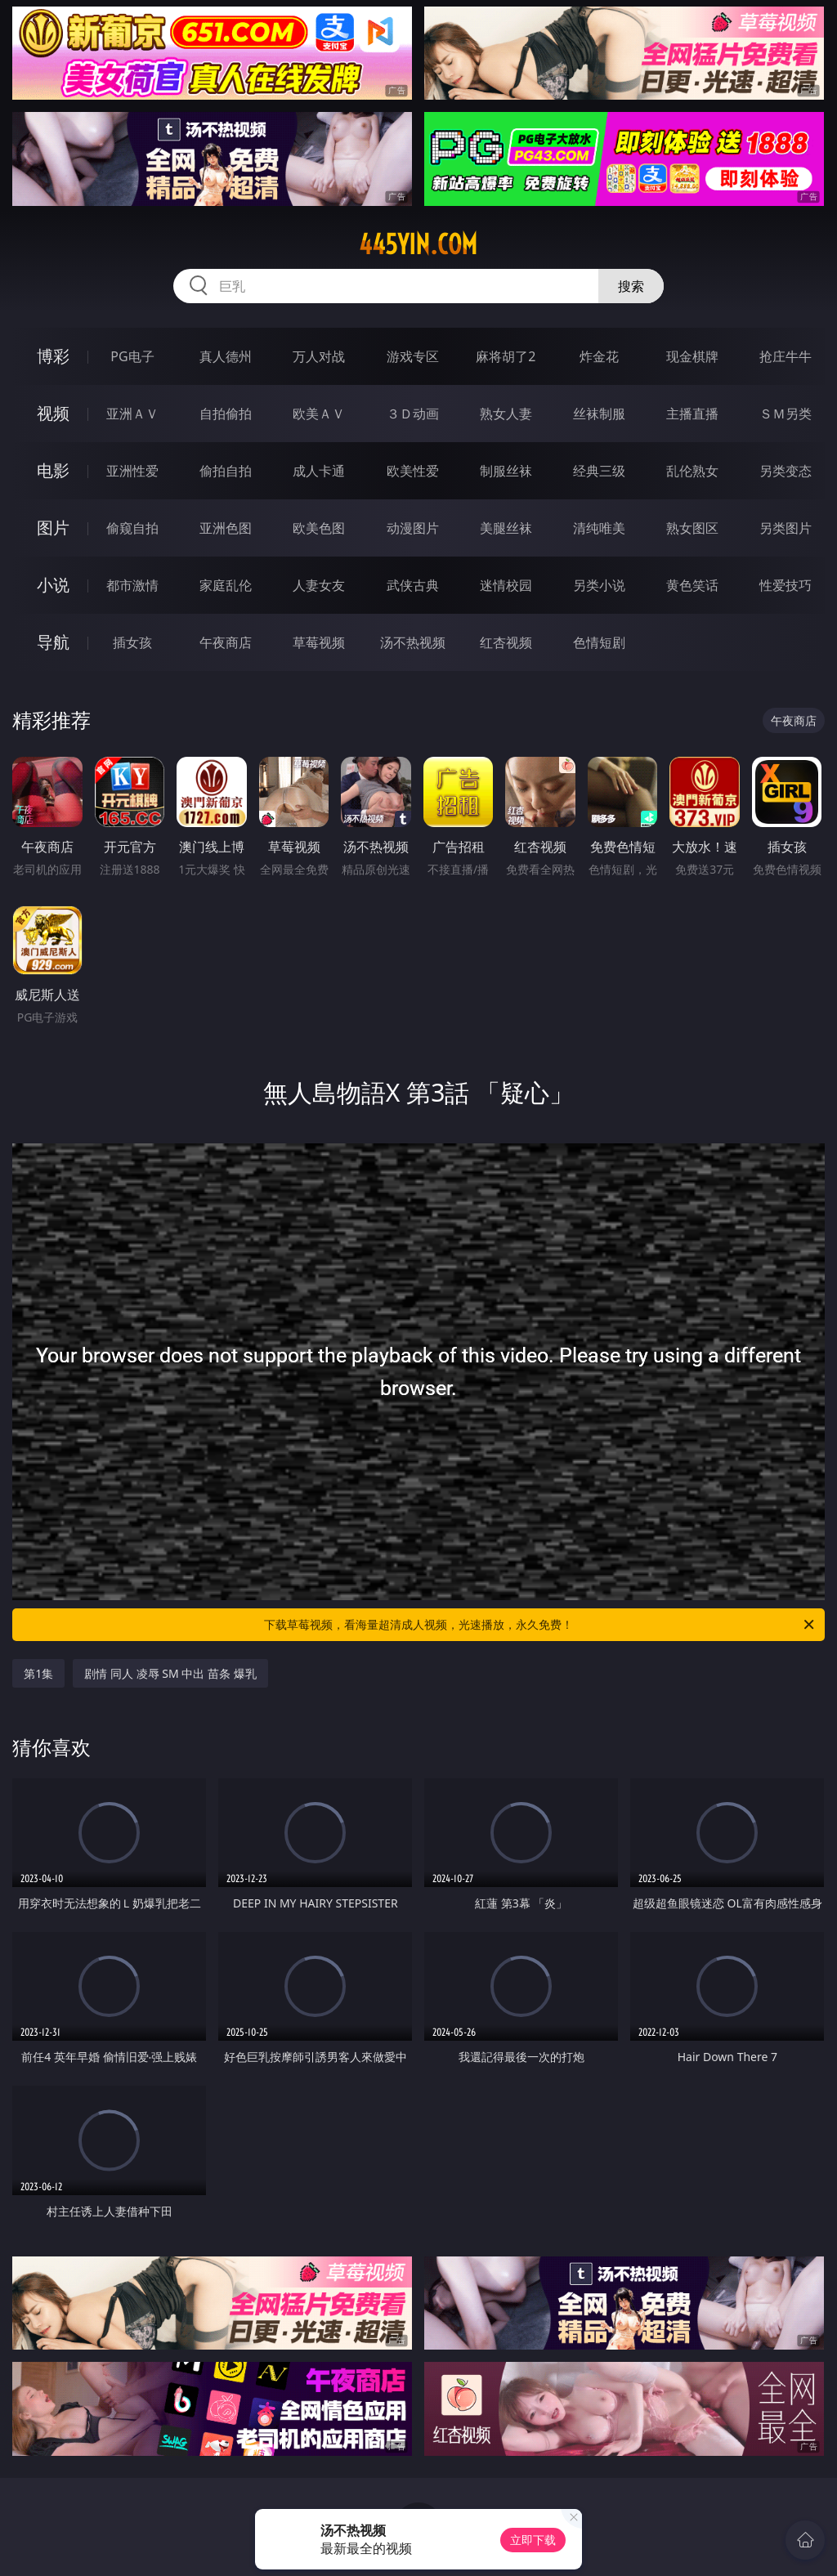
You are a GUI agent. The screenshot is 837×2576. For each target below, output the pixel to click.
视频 (53, 413)
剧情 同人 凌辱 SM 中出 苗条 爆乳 (170, 1673)
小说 (53, 585)
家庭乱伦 (225, 585)
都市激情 (132, 585)
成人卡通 (319, 471)
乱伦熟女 (692, 471)
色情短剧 (599, 642)
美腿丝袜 (506, 528)
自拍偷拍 (225, 414)
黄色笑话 (692, 585)
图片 (53, 528)
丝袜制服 (599, 414)
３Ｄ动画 (413, 414)
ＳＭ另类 (785, 414)
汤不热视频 (412, 642)
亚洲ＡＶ (132, 414)
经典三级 (599, 471)
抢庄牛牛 (785, 356)
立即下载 (533, 2539)
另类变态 (785, 471)
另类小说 (599, 585)
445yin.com (418, 244)
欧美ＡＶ (319, 414)
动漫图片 (413, 528)
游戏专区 (413, 356)
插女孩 (132, 642)
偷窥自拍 (132, 528)
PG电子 (132, 356)
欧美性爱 (413, 471)
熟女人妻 (506, 414)
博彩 (53, 356)
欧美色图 (319, 528)
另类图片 (785, 528)
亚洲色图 (225, 528)
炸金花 (599, 356)
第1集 (38, 1673)
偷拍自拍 (225, 471)
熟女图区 (692, 528)
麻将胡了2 (505, 356)
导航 (53, 642)
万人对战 (319, 356)
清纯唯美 (599, 528)
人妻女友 (319, 585)
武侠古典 (413, 585)
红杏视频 (506, 642)
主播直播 (692, 414)
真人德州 (225, 356)
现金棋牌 (692, 356)
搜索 (631, 286)
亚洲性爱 (132, 471)
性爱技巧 (785, 585)
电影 (53, 470)
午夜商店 (225, 642)
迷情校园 (506, 585)
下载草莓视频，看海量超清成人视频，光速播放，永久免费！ (540, 1625)
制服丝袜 (506, 471)
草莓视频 (319, 642)
